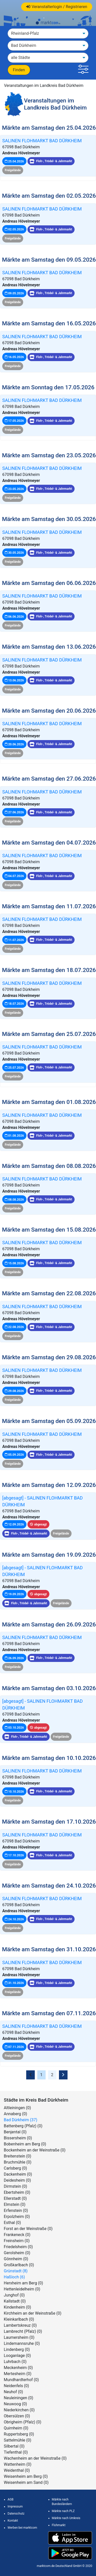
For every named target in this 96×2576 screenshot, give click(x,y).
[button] (83, 70)
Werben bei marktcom (22, 2527)
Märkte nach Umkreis (66, 2518)
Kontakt (13, 2520)
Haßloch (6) (14, 2277)
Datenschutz (16, 2513)
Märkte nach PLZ (63, 2511)
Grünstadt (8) (15, 2271)
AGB (10, 2499)
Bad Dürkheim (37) (20, 2119)
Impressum (15, 2506)
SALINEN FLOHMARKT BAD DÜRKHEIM (42, 140)
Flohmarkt (59, 2525)
